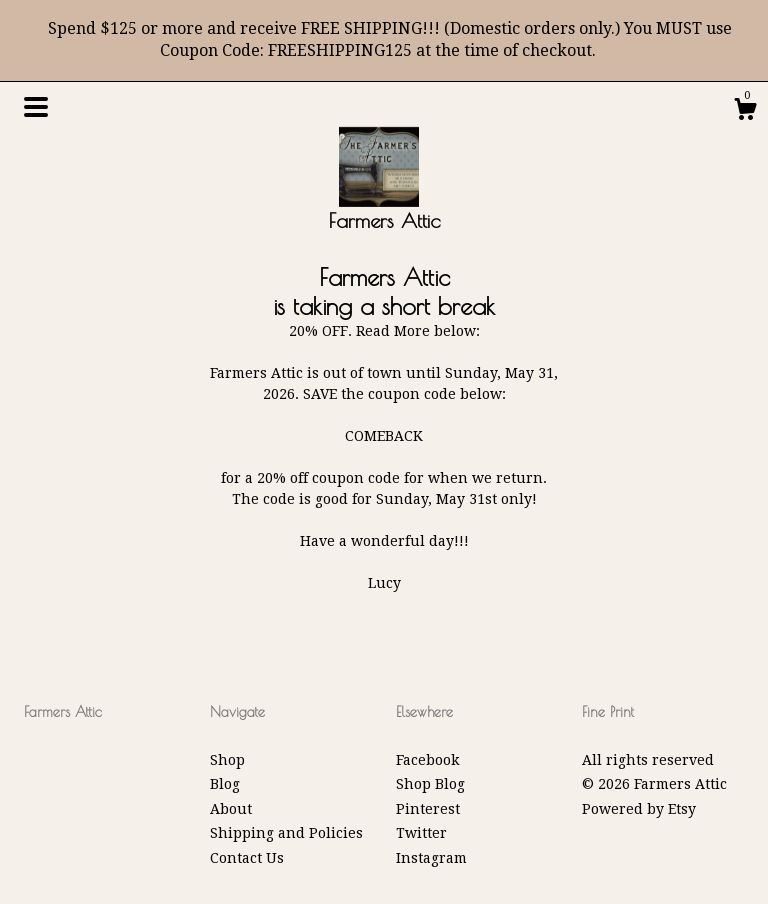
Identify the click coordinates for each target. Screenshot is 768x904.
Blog (225, 784)
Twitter (421, 833)
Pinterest (428, 809)
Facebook (427, 760)
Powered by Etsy (639, 809)
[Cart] (745, 112)
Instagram (431, 858)
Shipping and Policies (286, 833)
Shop (227, 760)
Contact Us (247, 858)
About (231, 809)
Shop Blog (430, 784)
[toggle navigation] (36, 107)
